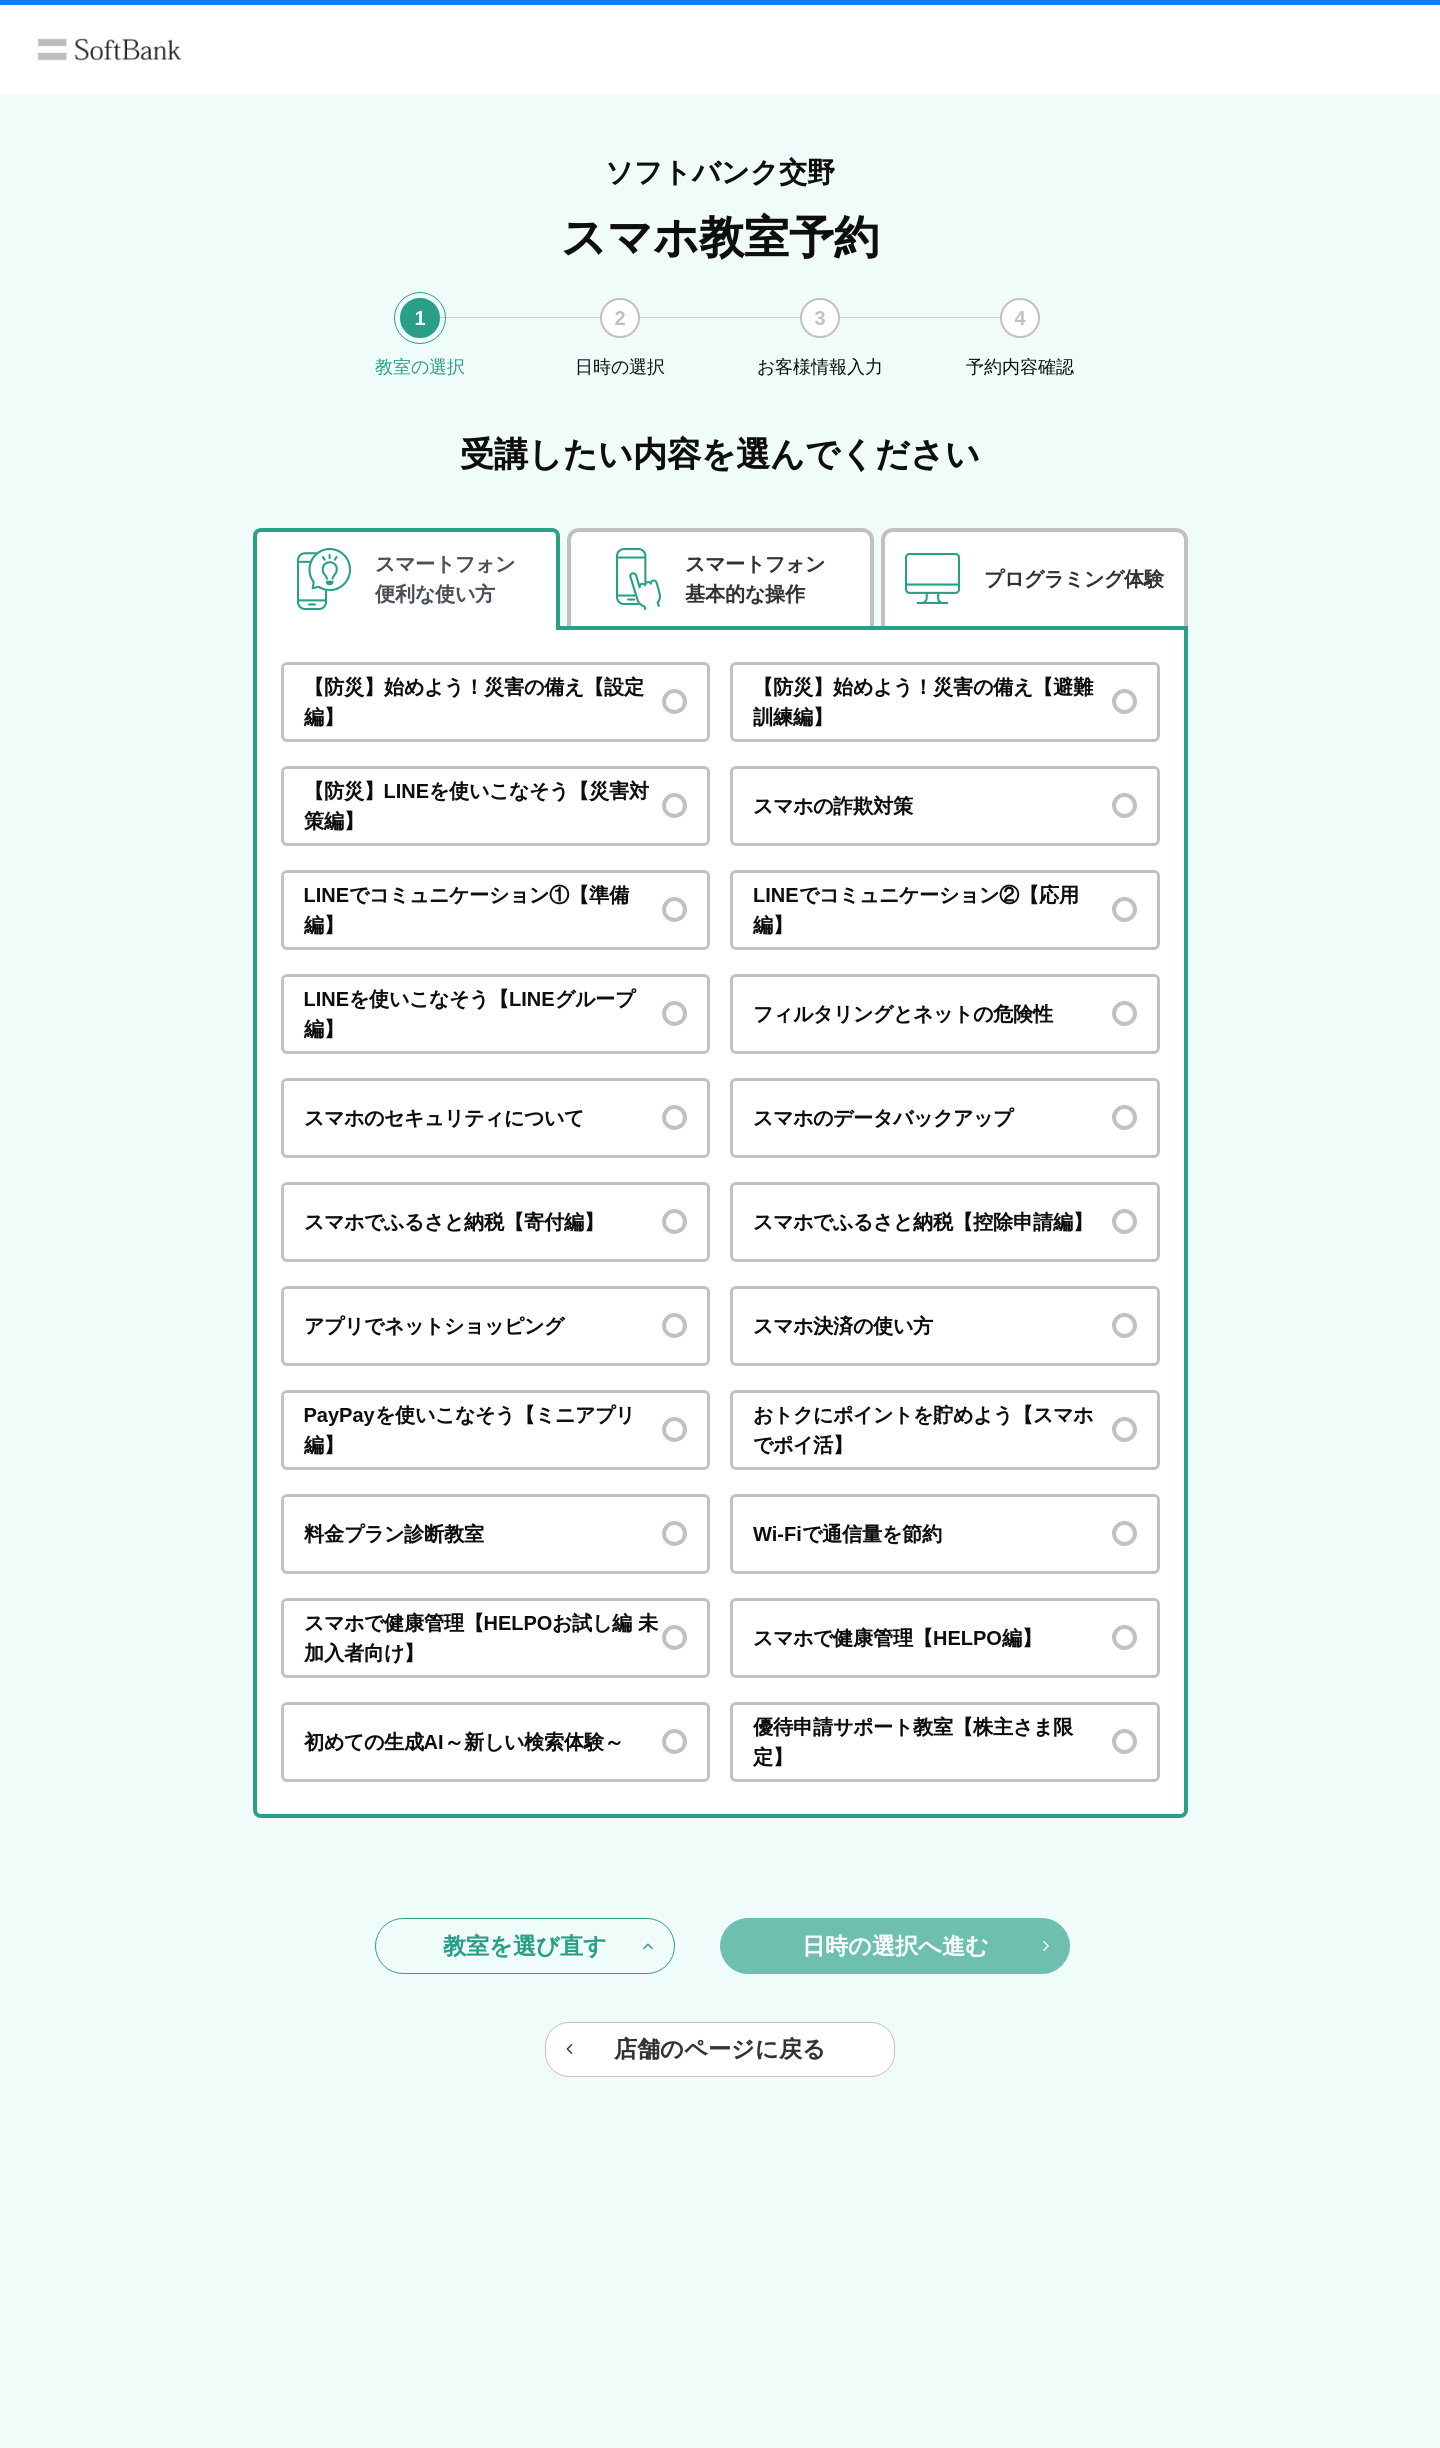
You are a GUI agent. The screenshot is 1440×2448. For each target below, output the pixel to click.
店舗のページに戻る (696, 2049)
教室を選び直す (548, 1946)
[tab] (406, 579)
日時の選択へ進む (926, 1946)
